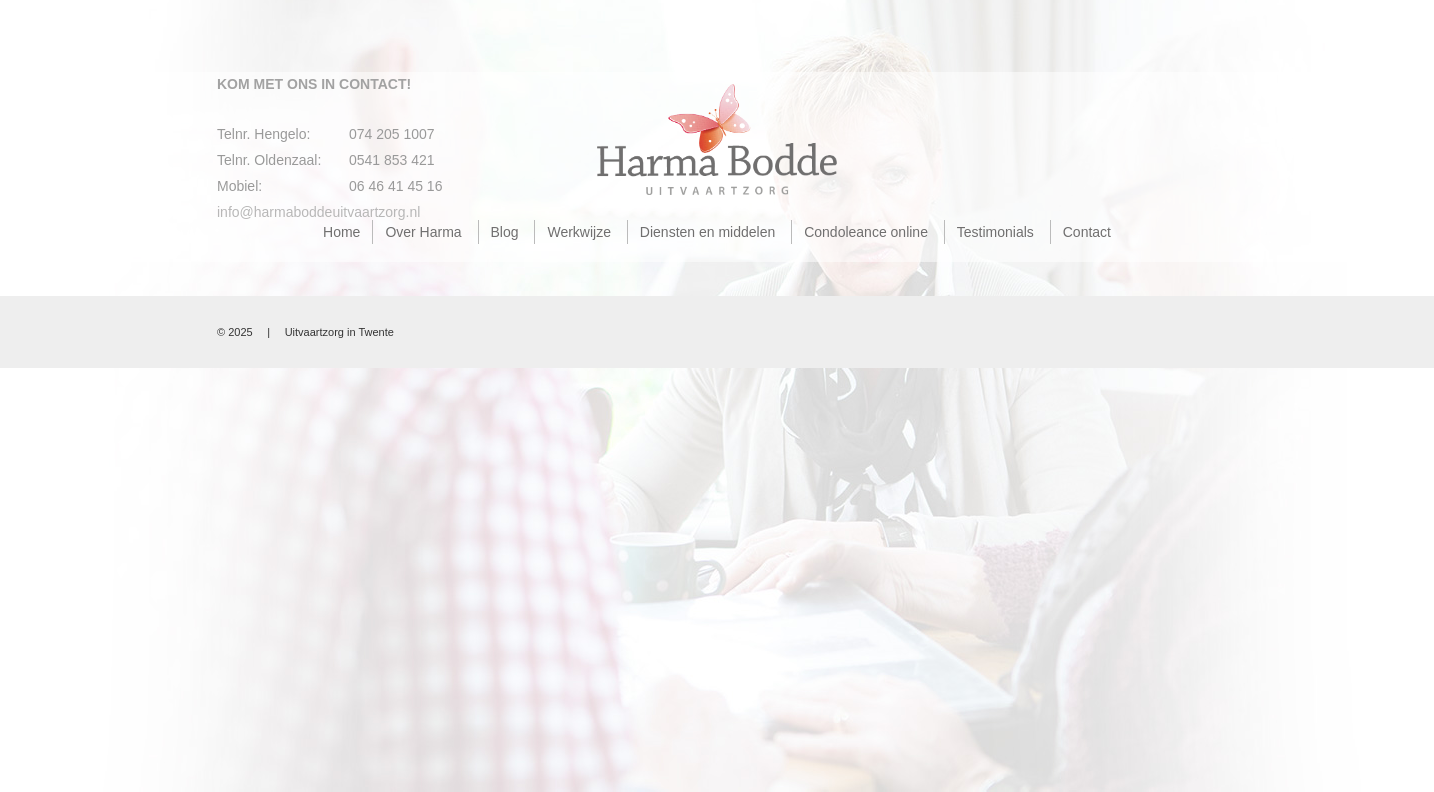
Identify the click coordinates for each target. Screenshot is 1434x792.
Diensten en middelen (707, 232)
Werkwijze (579, 232)
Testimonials (995, 232)
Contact (1087, 232)
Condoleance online (866, 232)
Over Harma (423, 232)
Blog (505, 232)
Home (341, 232)
